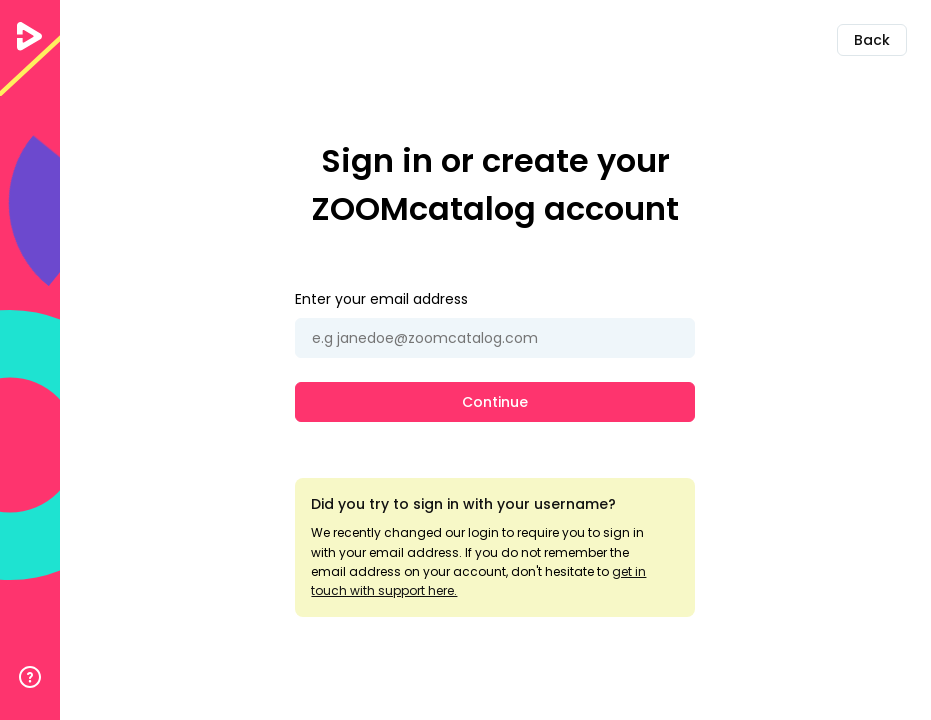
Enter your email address (381, 299)
